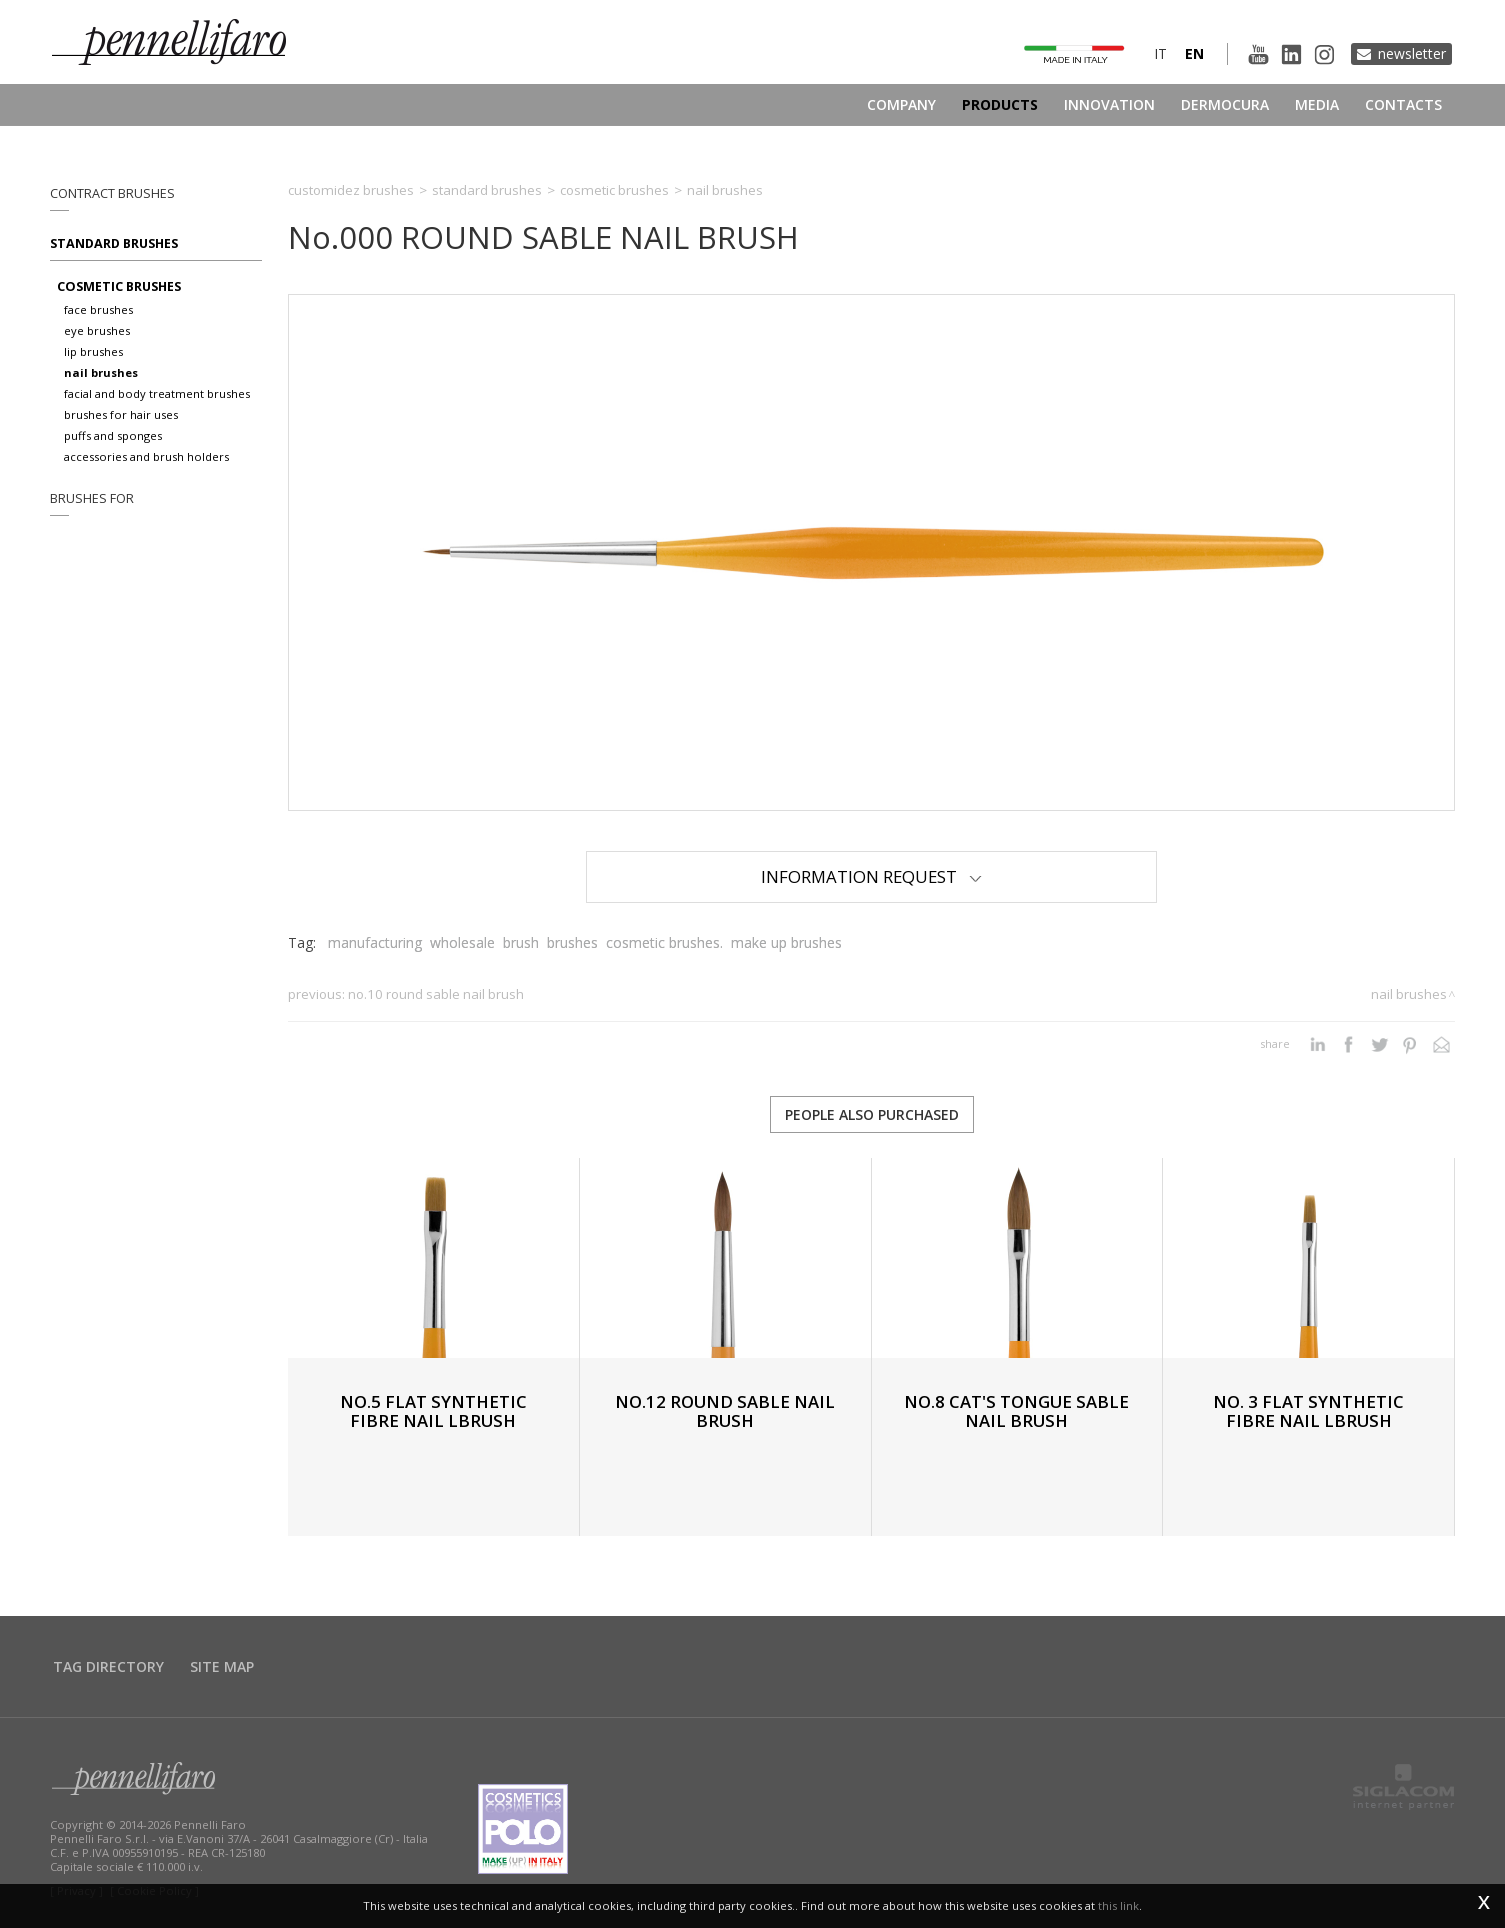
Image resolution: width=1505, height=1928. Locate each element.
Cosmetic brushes (119, 286)
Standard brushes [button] (114, 243)
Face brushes (98, 309)
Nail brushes (101, 372)
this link (1118, 1905)
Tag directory (108, 1666)
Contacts (1403, 104)
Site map (222, 1666)
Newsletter (1412, 53)
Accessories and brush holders (146, 456)
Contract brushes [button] (112, 193)
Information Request (871, 876)
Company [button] (901, 104)
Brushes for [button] (92, 498)
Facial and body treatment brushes (157, 393)
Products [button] (1000, 104)
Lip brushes (93, 351)
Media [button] (1317, 104)
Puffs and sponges (113, 435)
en (1194, 53)
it (1160, 53)
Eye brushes (97, 330)
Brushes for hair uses (121, 414)
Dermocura (1225, 104)
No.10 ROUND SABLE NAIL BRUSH (436, 994)
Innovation (1109, 104)
